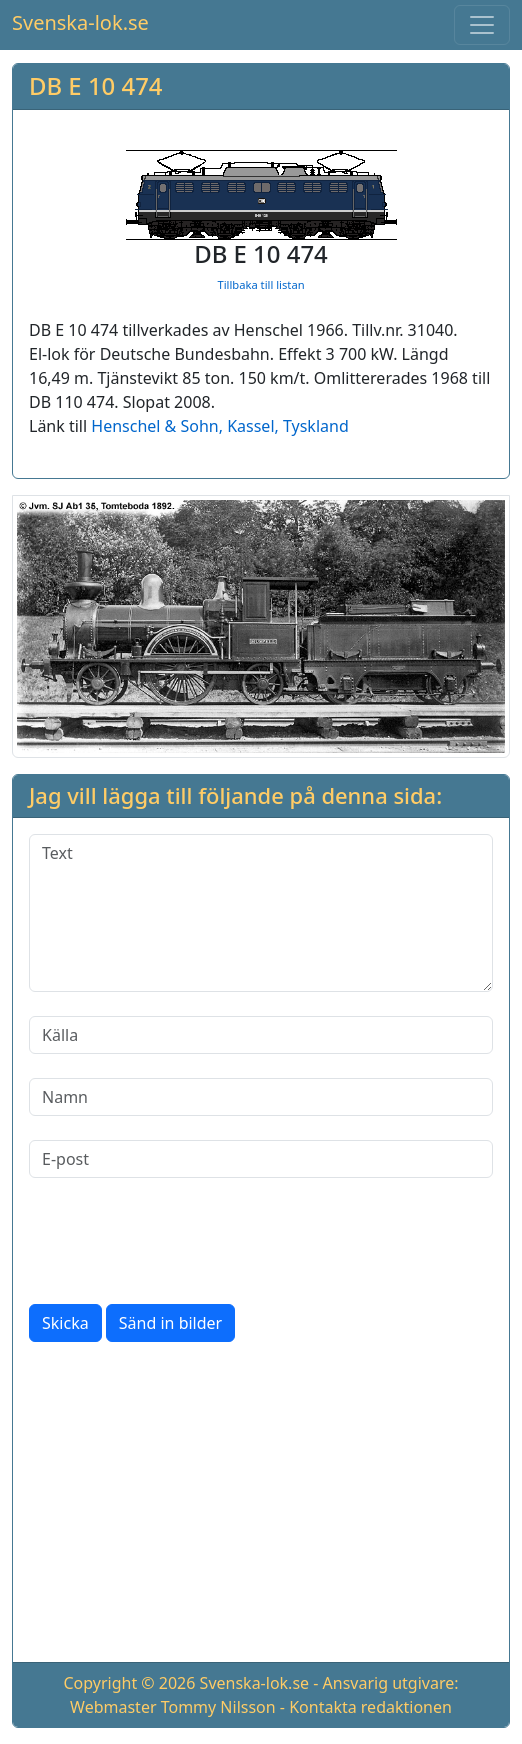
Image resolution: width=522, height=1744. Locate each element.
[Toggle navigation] (482, 25)
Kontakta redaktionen (370, 1707)
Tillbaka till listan (260, 284)
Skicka (65, 1323)
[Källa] (261, 1035)
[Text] (261, 913)
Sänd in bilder (170, 1323)
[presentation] (181, 1241)
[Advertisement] (261, 1506)
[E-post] (261, 1159)
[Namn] (261, 1097)
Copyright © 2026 (129, 1683)
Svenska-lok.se (80, 22)
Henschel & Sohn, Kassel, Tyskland (219, 426)
